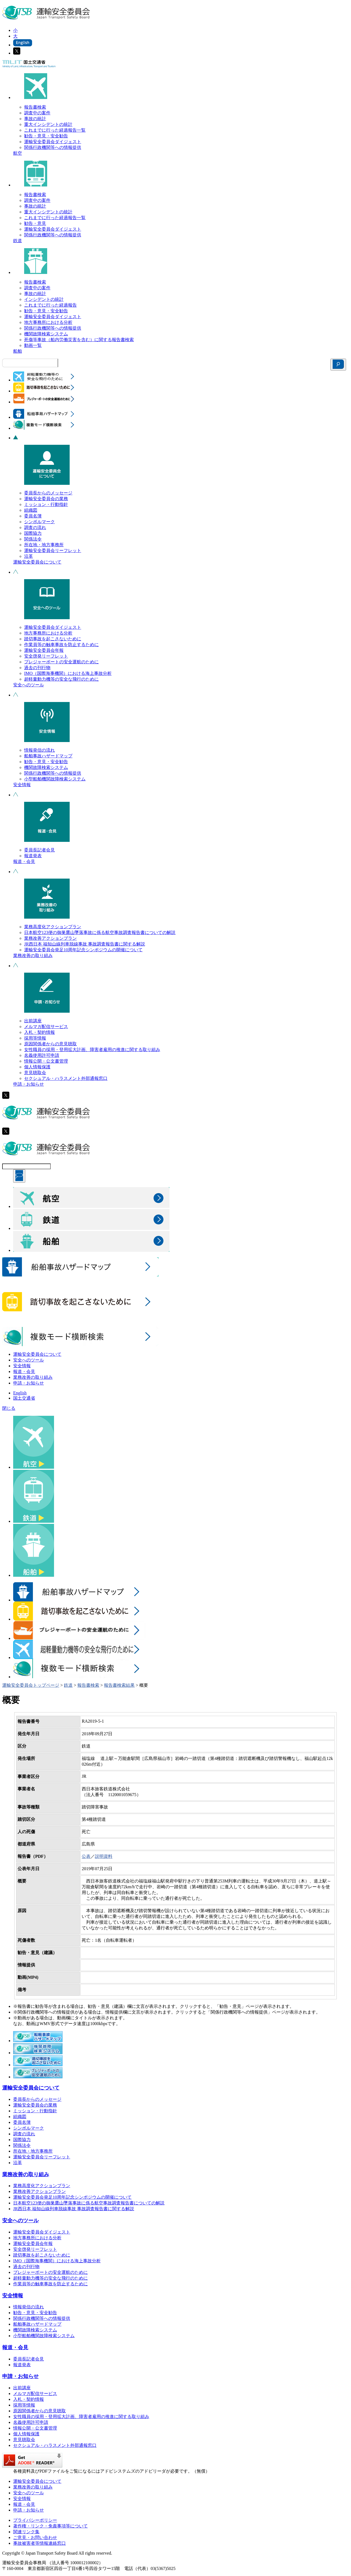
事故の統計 (35, 118)
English (20, 1393)
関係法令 (33, 539)
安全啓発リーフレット (46, 656)
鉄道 (17, 240)
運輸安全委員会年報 (44, 650)
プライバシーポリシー (35, 2520)
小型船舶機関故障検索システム (55, 779)
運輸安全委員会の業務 (46, 498)
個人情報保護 (37, 1067)
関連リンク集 (26, 2531)
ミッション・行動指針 (46, 504)
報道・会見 (24, 861)
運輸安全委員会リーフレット (52, 550)
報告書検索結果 (119, 1685)
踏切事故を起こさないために (52, 638)
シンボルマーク (39, 521)
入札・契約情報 (39, 1032)
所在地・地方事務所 (44, 544)
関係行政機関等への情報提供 (52, 147)
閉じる (8, 1408)
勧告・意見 (35, 223)
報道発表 (33, 855)
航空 (17, 153)
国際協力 (33, 533)
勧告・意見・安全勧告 (46, 136)
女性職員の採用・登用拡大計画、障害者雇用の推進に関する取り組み (92, 1049)
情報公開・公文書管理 (46, 1061)
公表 (86, 1856)
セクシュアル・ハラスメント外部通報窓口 (65, 1078)
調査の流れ (35, 527)
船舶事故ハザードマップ (48, 756)
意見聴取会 (35, 1072)
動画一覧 (33, 345)
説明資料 (103, 1856)
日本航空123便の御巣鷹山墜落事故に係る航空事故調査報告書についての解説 (100, 932)
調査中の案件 (37, 113)
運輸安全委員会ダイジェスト (52, 141)
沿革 (28, 556)
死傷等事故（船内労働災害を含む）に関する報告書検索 (79, 339)
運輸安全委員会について (37, 562)
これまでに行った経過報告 (50, 305)
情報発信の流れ (39, 750)
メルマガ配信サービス (46, 1026)
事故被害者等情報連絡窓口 (39, 2543)
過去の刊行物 (37, 667)
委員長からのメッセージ (48, 493)
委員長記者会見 (39, 850)
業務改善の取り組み (33, 955)
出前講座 (33, 1020)
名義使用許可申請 (41, 1055)
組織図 (30, 510)
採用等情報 (35, 1038)
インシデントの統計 (44, 299)
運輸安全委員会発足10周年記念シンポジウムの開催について (83, 949)
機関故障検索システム (46, 334)
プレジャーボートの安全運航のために (61, 661)
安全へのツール (28, 685)
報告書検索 (35, 107)
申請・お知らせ (28, 1084)
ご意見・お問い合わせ (35, 2537)
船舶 (17, 351)
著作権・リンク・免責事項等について (50, 2526)
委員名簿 (33, 516)
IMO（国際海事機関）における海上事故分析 (68, 673)
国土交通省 (24, 1398)
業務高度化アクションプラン (52, 926)
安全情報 (22, 784)
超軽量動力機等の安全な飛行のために (61, 679)
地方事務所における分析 (48, 322)
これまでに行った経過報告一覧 (55, 130)
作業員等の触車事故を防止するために (61, 644)
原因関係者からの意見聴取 (50, 1043)
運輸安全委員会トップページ (30, 1685)
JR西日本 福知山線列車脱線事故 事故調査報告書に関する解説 (84, 944)
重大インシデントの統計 (48, 124)
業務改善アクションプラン (50, 938)
